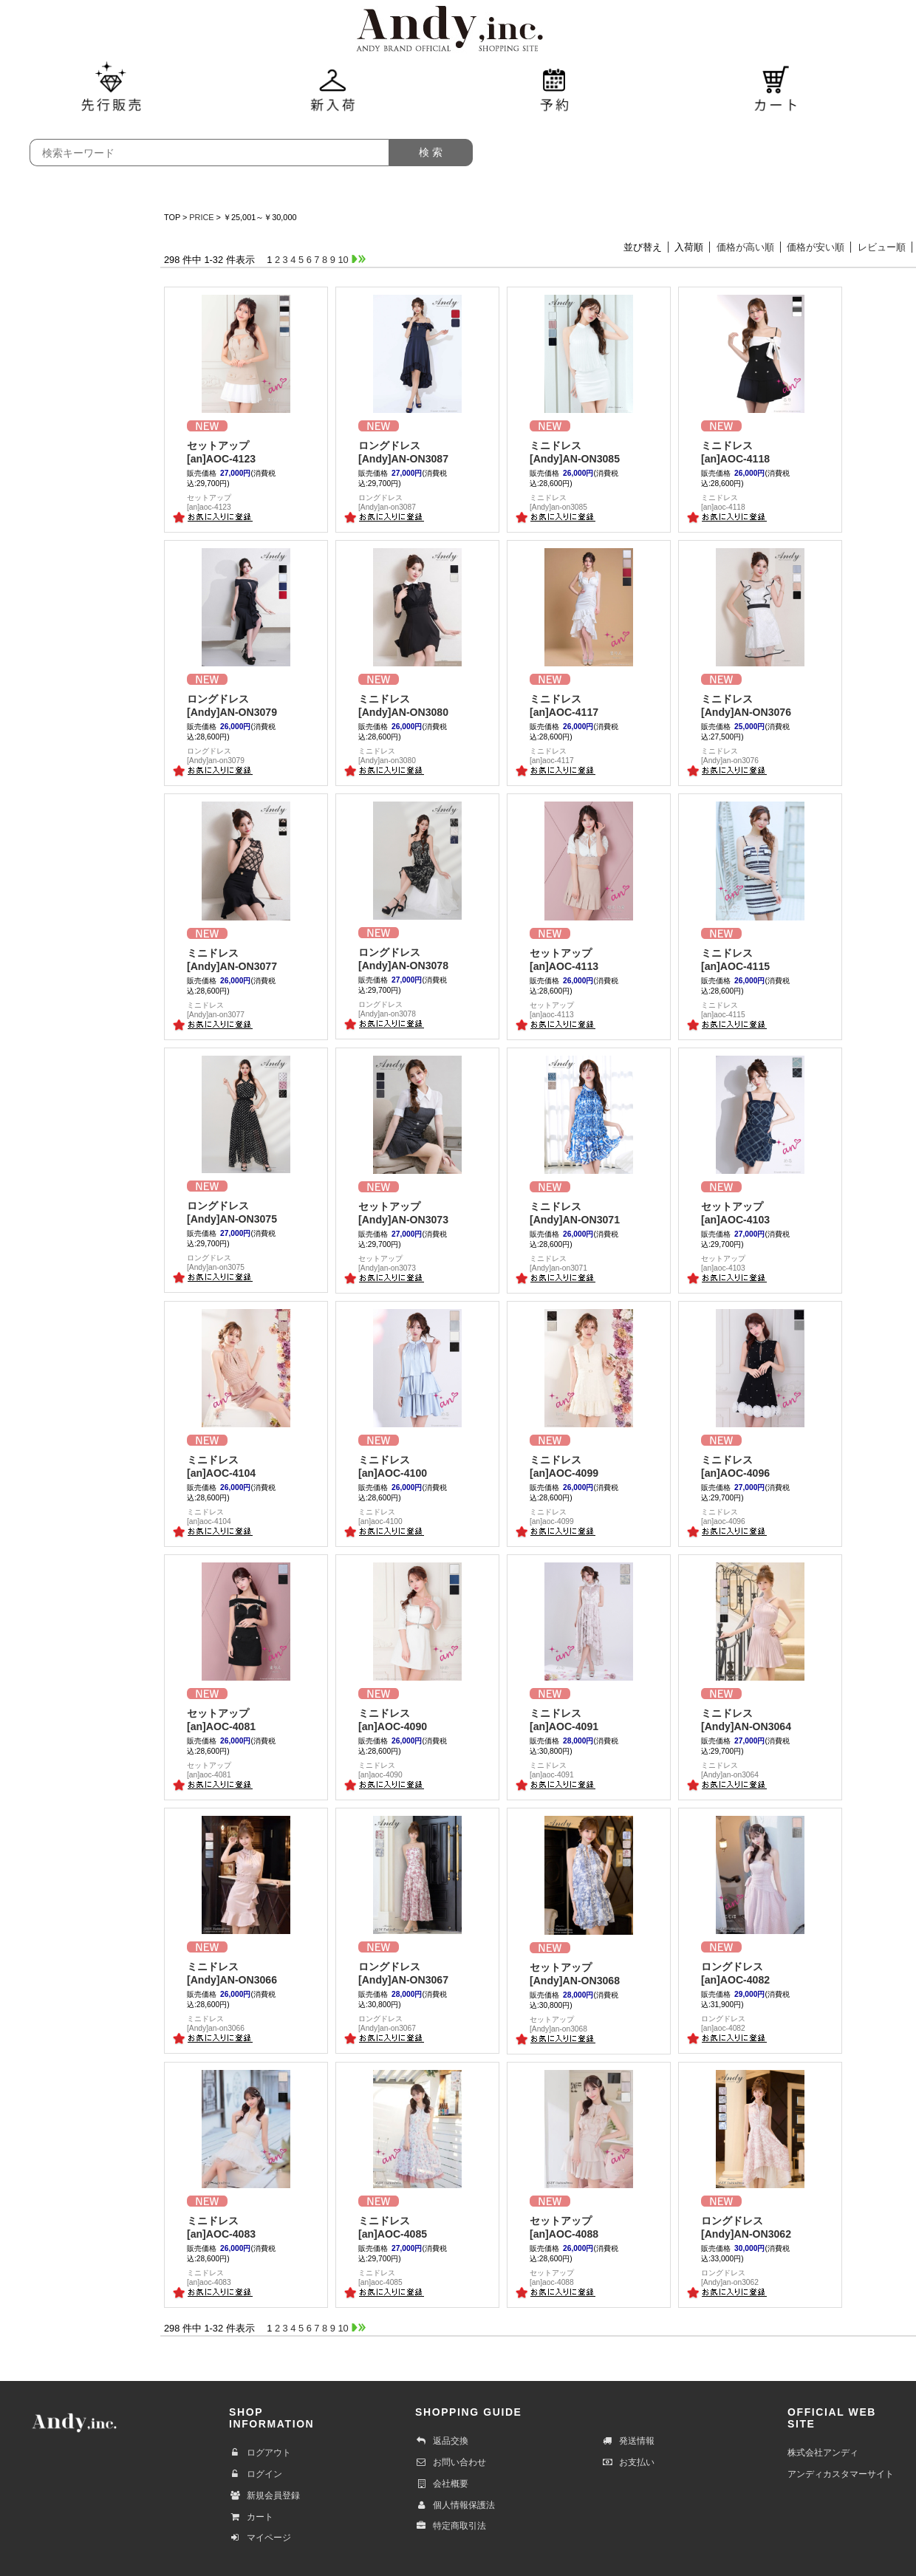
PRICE (201, 217)
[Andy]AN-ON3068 (589, 1973)
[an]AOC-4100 (417, 1466)
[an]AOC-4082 (760, 1973)
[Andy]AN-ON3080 (417, 705)
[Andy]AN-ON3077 (246, 959)
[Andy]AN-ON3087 (417, 452)
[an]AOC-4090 (417, 1719)
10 (343, 259)
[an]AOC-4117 (589, 705)
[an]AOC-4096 (760, 1466)
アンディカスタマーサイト (840, 2474)
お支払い (627, 2462)
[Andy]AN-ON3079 (246, 705)
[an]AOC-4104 (246, 1466)
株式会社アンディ (822, 2452)
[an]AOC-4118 (760, 452)
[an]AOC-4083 (246, 2227)
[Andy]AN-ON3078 (417, 958)
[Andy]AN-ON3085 (589, 452)
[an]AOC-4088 (589, 2227)
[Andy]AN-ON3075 (246, 1212)
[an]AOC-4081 (246, 1719)
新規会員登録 (264, 2495)
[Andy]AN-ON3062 (760, 2227)
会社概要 (441, 2483)
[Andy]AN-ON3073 (417, 1213)
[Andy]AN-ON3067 (417, 1973)
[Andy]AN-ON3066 (246, 1973)
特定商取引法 (450, 2526)
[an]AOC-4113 (589, 959)
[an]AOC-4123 (246, 452)
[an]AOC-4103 (760, 1213)
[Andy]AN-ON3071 (589, 1213)
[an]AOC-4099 (589, 1466)
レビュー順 (882, 247)
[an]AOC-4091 (589, 1719)
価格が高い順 (745, 247)
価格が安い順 (815, 247)
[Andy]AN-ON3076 (760, 705)
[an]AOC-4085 (417, 2227)
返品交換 (441, 2441)
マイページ (260, 2537)
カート (251, 2517)
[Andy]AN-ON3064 (760, 1719)
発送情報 (627, 2441)
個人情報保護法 (455, 2505)
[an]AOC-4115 (760, 959)
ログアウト (260, 2452)
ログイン (255, 2474)
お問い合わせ (450, 2462)
